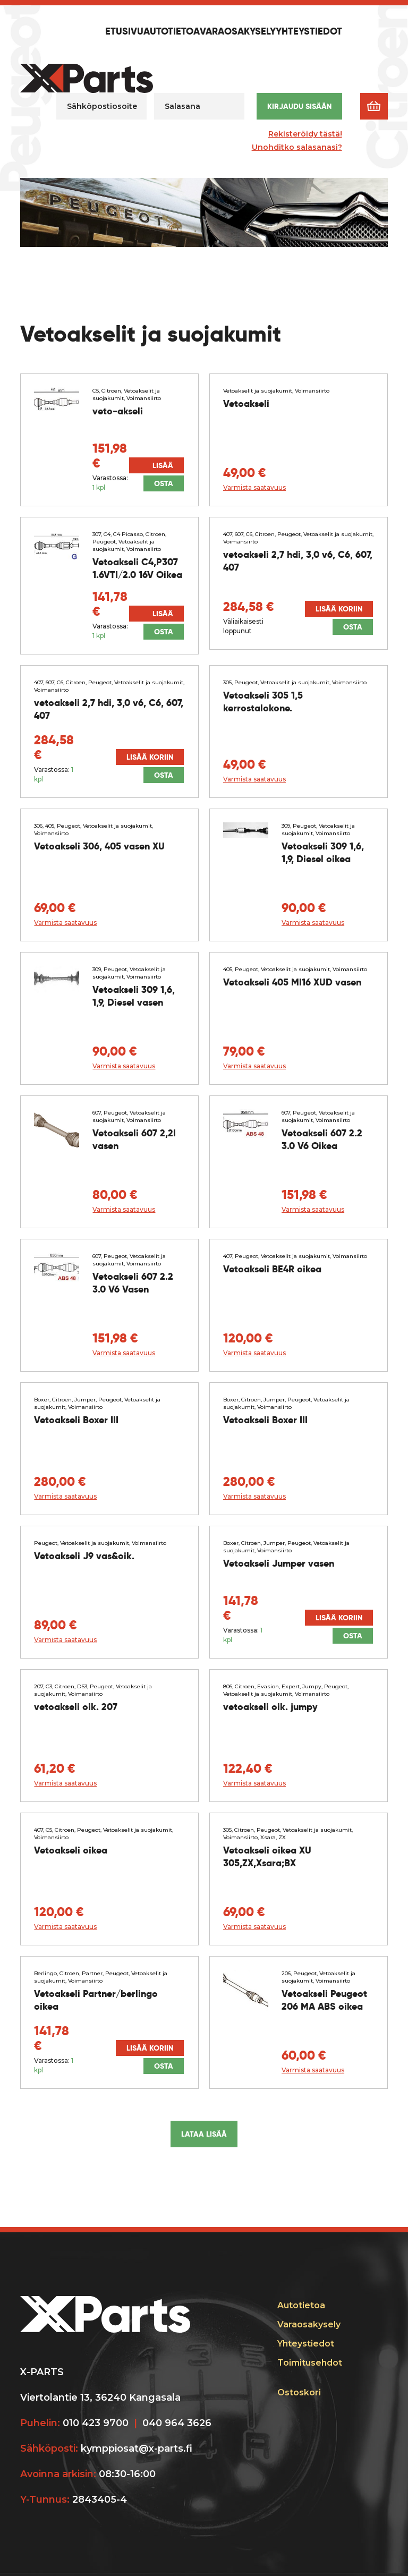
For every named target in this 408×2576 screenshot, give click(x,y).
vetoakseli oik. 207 (75, 1707)
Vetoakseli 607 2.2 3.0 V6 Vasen (132, 1282)
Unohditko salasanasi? (297, 147)
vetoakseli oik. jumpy (270, 1707)
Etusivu (124, 32)
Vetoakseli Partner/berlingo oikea (96, 1999)
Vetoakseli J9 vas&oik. (84, 1556)
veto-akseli (117, 411)
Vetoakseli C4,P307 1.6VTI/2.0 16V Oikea (137, 568)
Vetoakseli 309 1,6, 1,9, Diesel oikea (323, 852)
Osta (163, 483)
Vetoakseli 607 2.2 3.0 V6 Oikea (322, 1139)
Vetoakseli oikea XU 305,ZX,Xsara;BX (267, 1856)
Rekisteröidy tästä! (305, 134)
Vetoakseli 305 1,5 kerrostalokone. (263, 701)
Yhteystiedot (309, 32)
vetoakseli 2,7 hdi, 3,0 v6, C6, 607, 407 (297, 560)
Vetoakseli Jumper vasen (278, 1563)
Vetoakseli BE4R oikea (272, 1269)
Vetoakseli (246, 403)
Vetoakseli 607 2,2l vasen (134, 1139)
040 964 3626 (176, 2423)
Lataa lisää (204, 2134)
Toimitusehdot (309, 2363)
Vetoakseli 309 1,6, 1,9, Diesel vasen (133, 995)
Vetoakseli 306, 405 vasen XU (99, 846)
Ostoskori (299, 2392)
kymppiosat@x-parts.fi (136, 2448)
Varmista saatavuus (254, 487)
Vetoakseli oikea (70, 1850)
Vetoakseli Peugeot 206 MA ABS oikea (324, 1999)
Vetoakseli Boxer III (76, 1420)
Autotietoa (171, 32)
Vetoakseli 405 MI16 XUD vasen (292, 982)
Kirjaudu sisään (299, 106)
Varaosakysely (238, 32)
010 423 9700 (96, 2423)
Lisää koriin (161, 467)
